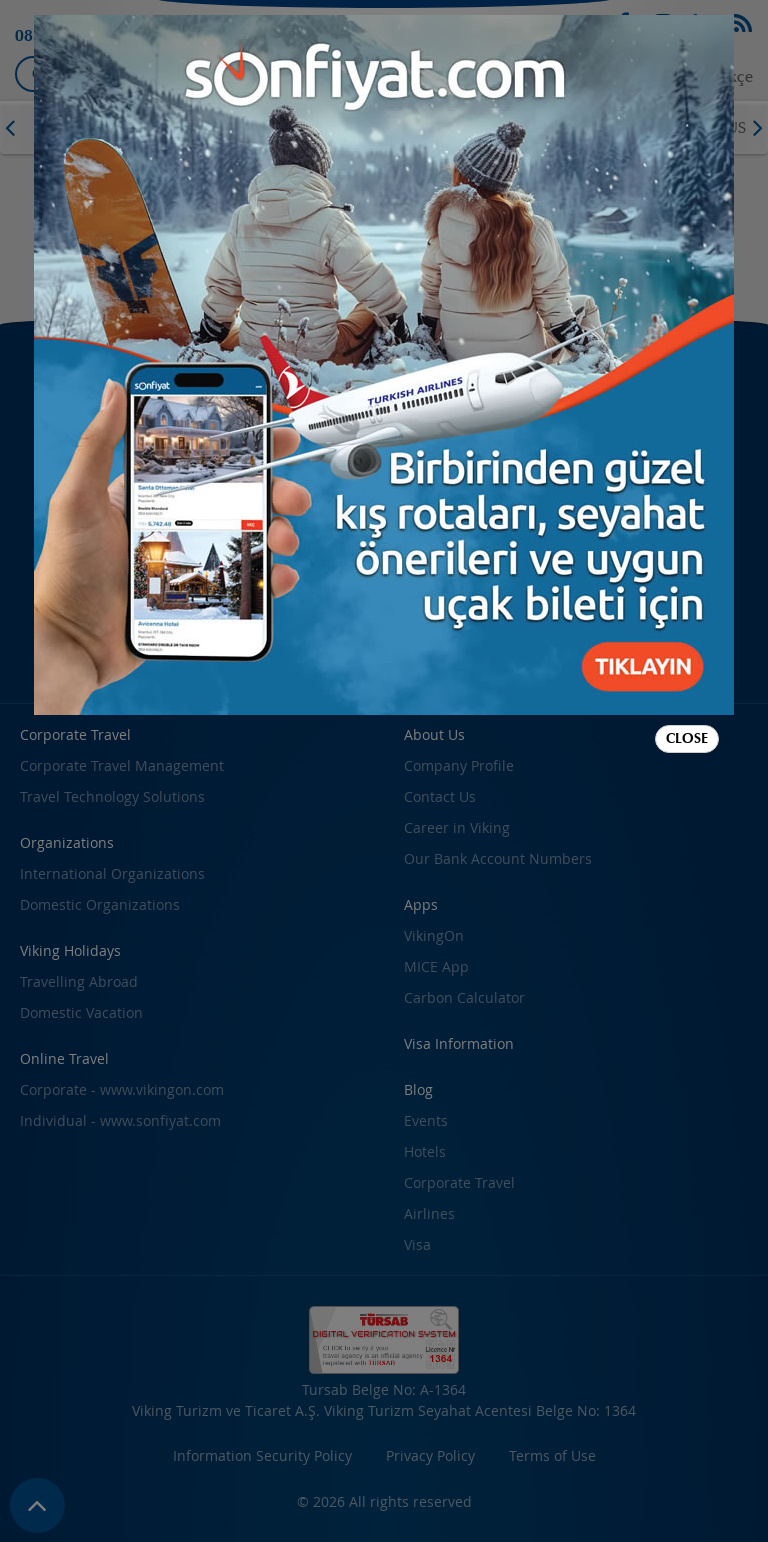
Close (687, 738)
